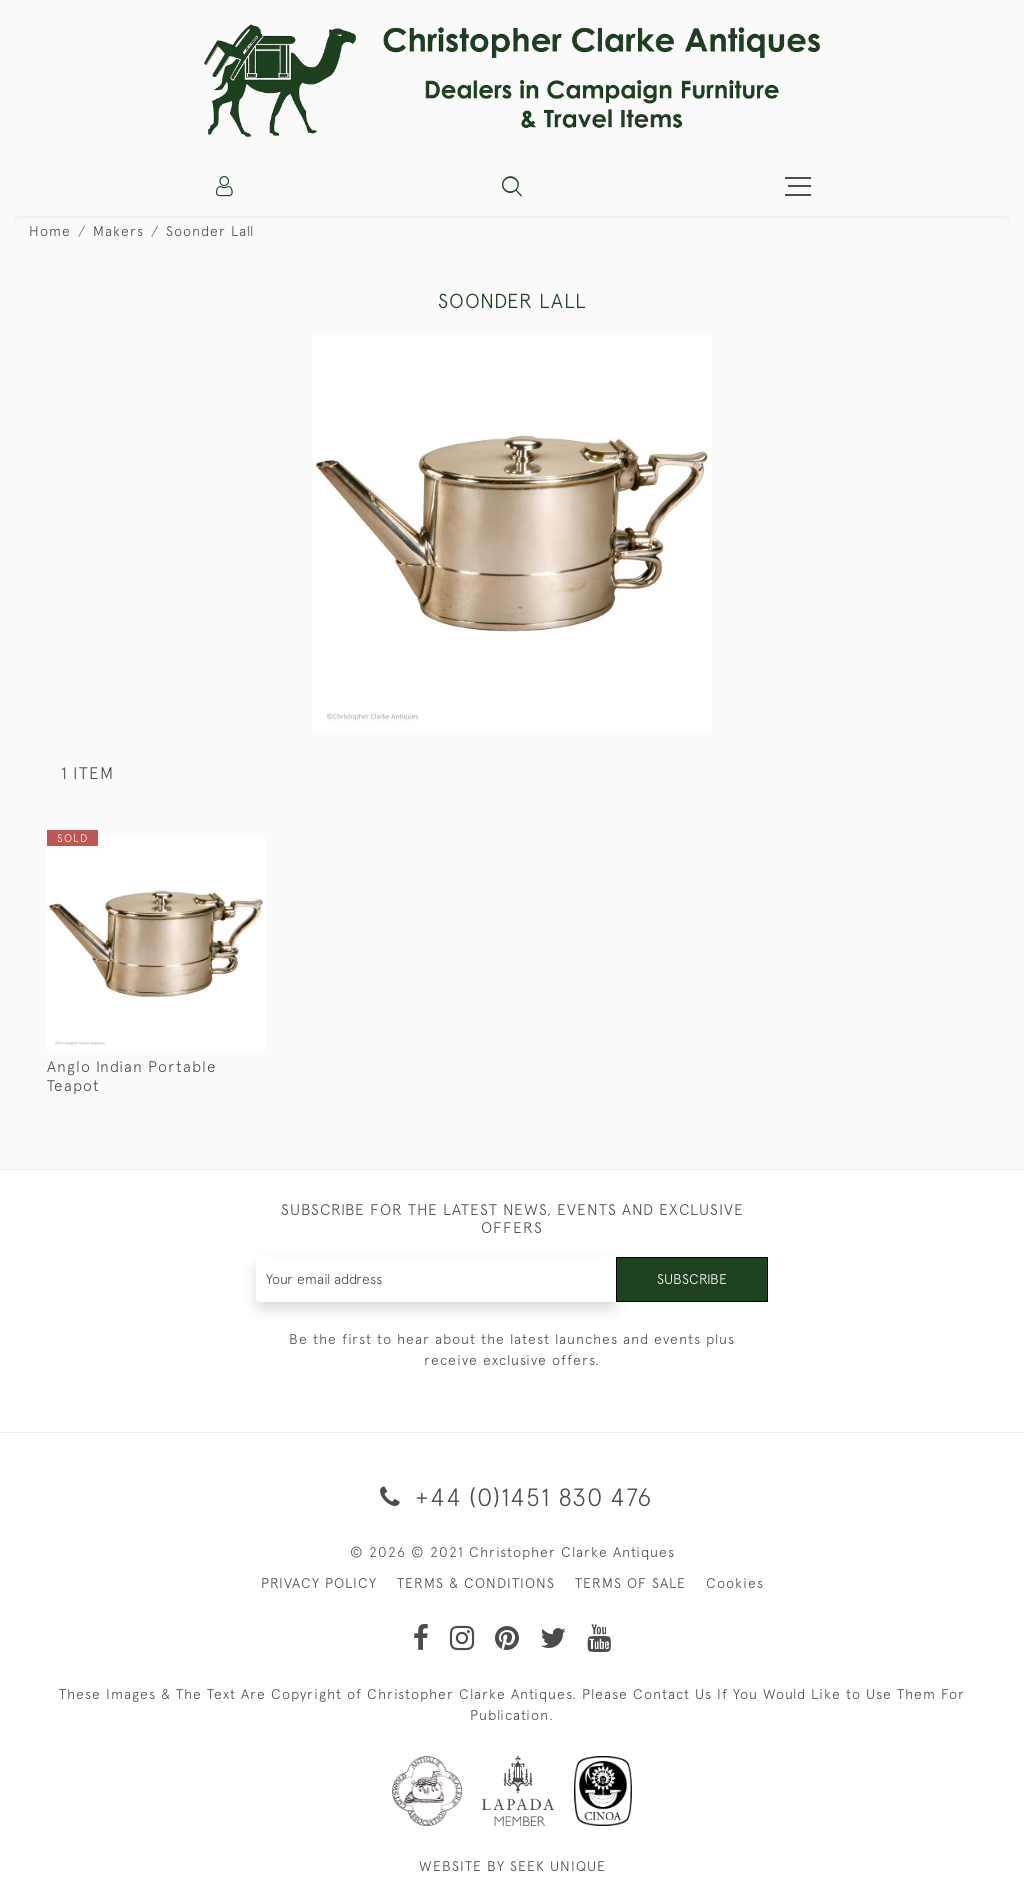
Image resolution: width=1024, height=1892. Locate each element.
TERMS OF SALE (630, 1583)
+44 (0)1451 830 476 (512, 1496)
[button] (512, 186)
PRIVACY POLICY (319, 1583)
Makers (118, 231)
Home (50, 231)
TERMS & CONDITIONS (476, 1583)
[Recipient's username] (437, 1279)
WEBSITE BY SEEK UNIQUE (512, 1866)
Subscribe (692, 1279)
